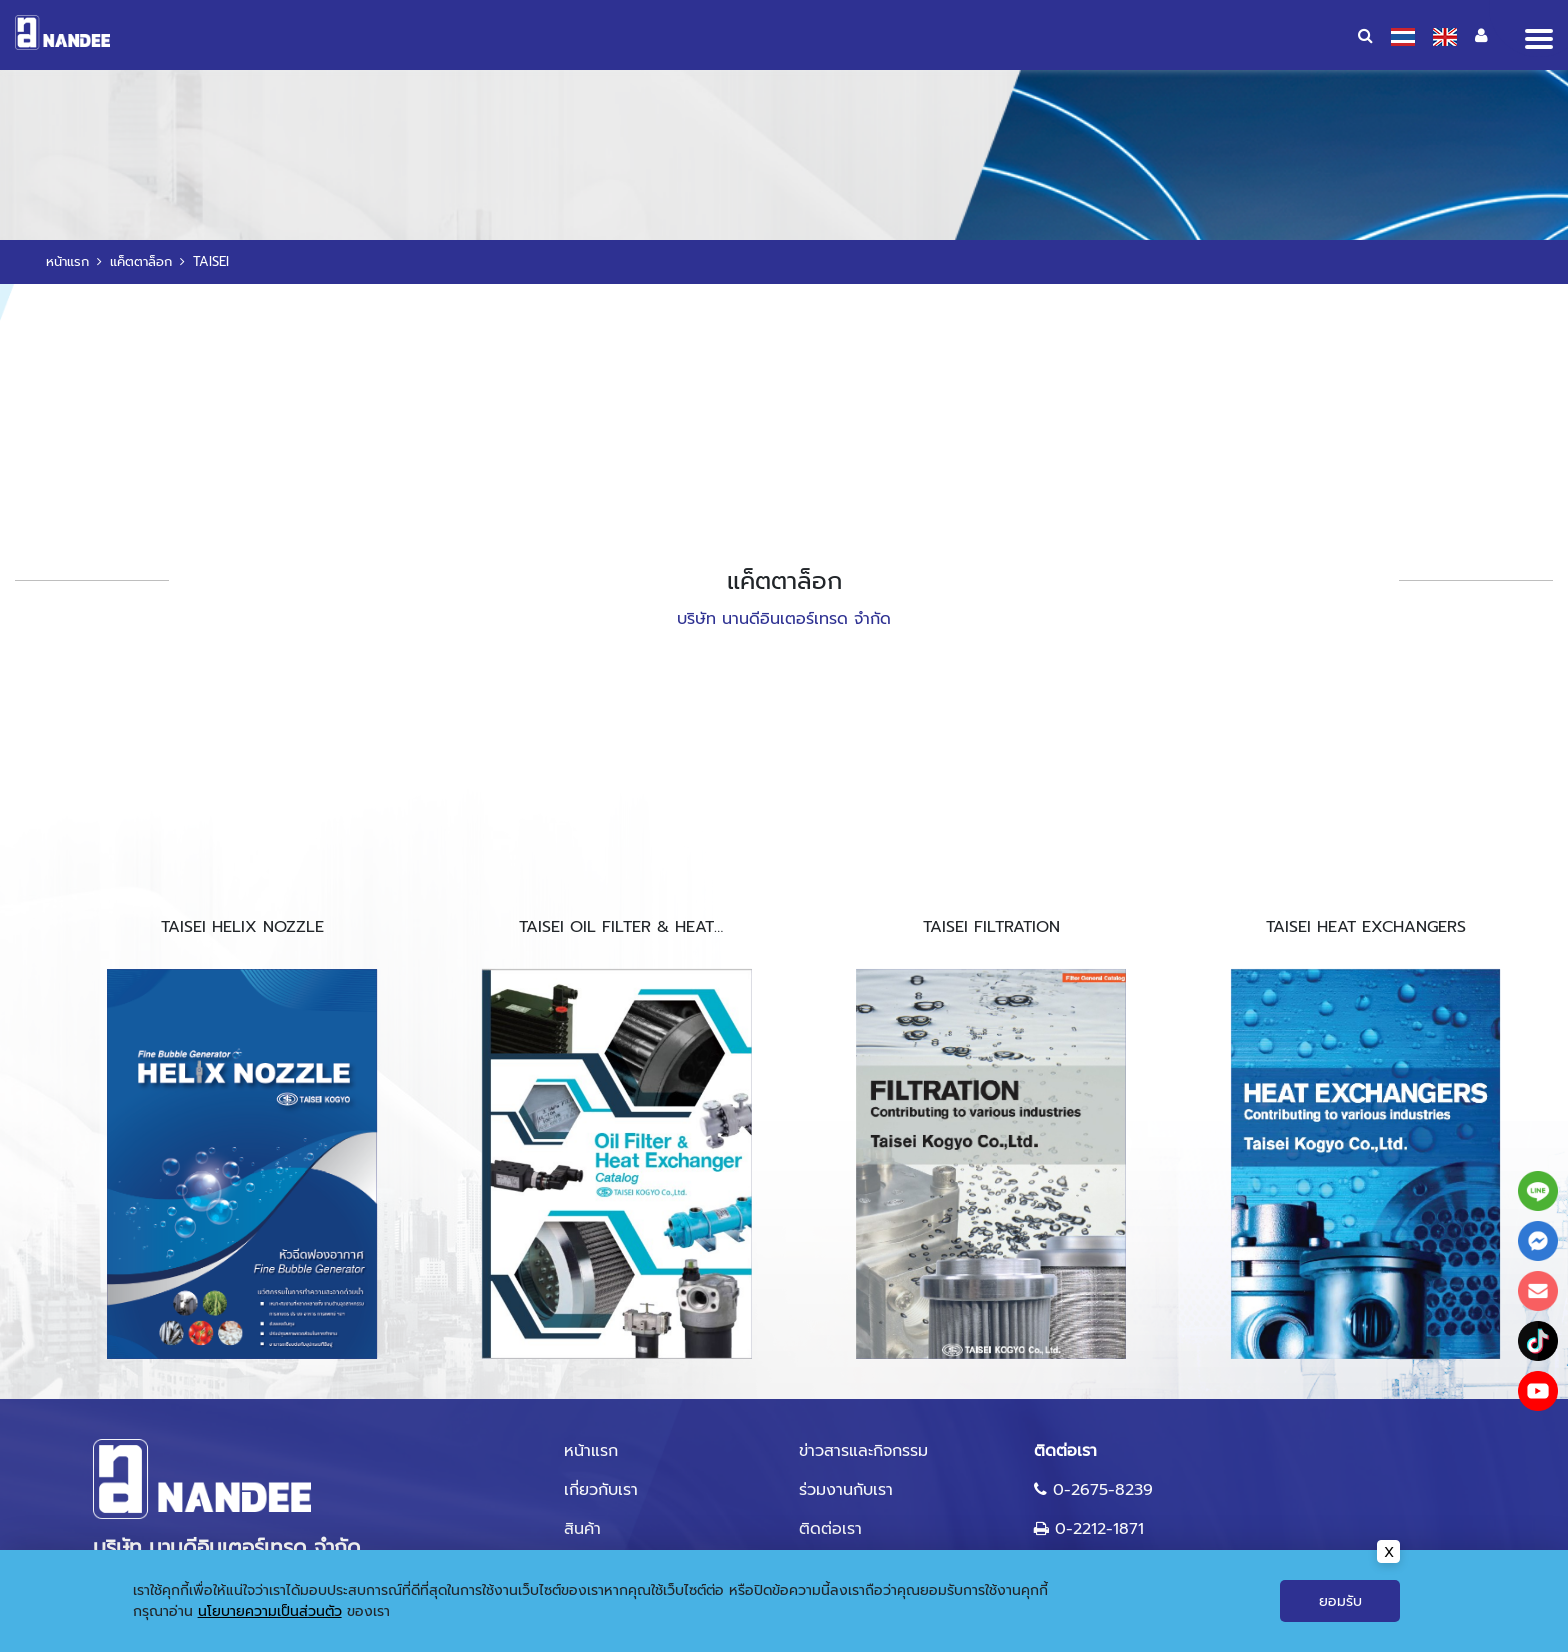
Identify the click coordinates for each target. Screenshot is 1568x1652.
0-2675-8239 (1103, 1490)
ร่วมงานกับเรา (846, 1490)
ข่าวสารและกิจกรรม (863, 1451)
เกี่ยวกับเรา (601, 1490)
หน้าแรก (67, 261)
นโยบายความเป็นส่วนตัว (270, 1611)
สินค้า (582, 1529)
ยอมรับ (1340, 1601)
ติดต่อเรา (830, 1529)
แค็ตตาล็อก (141, 261)
